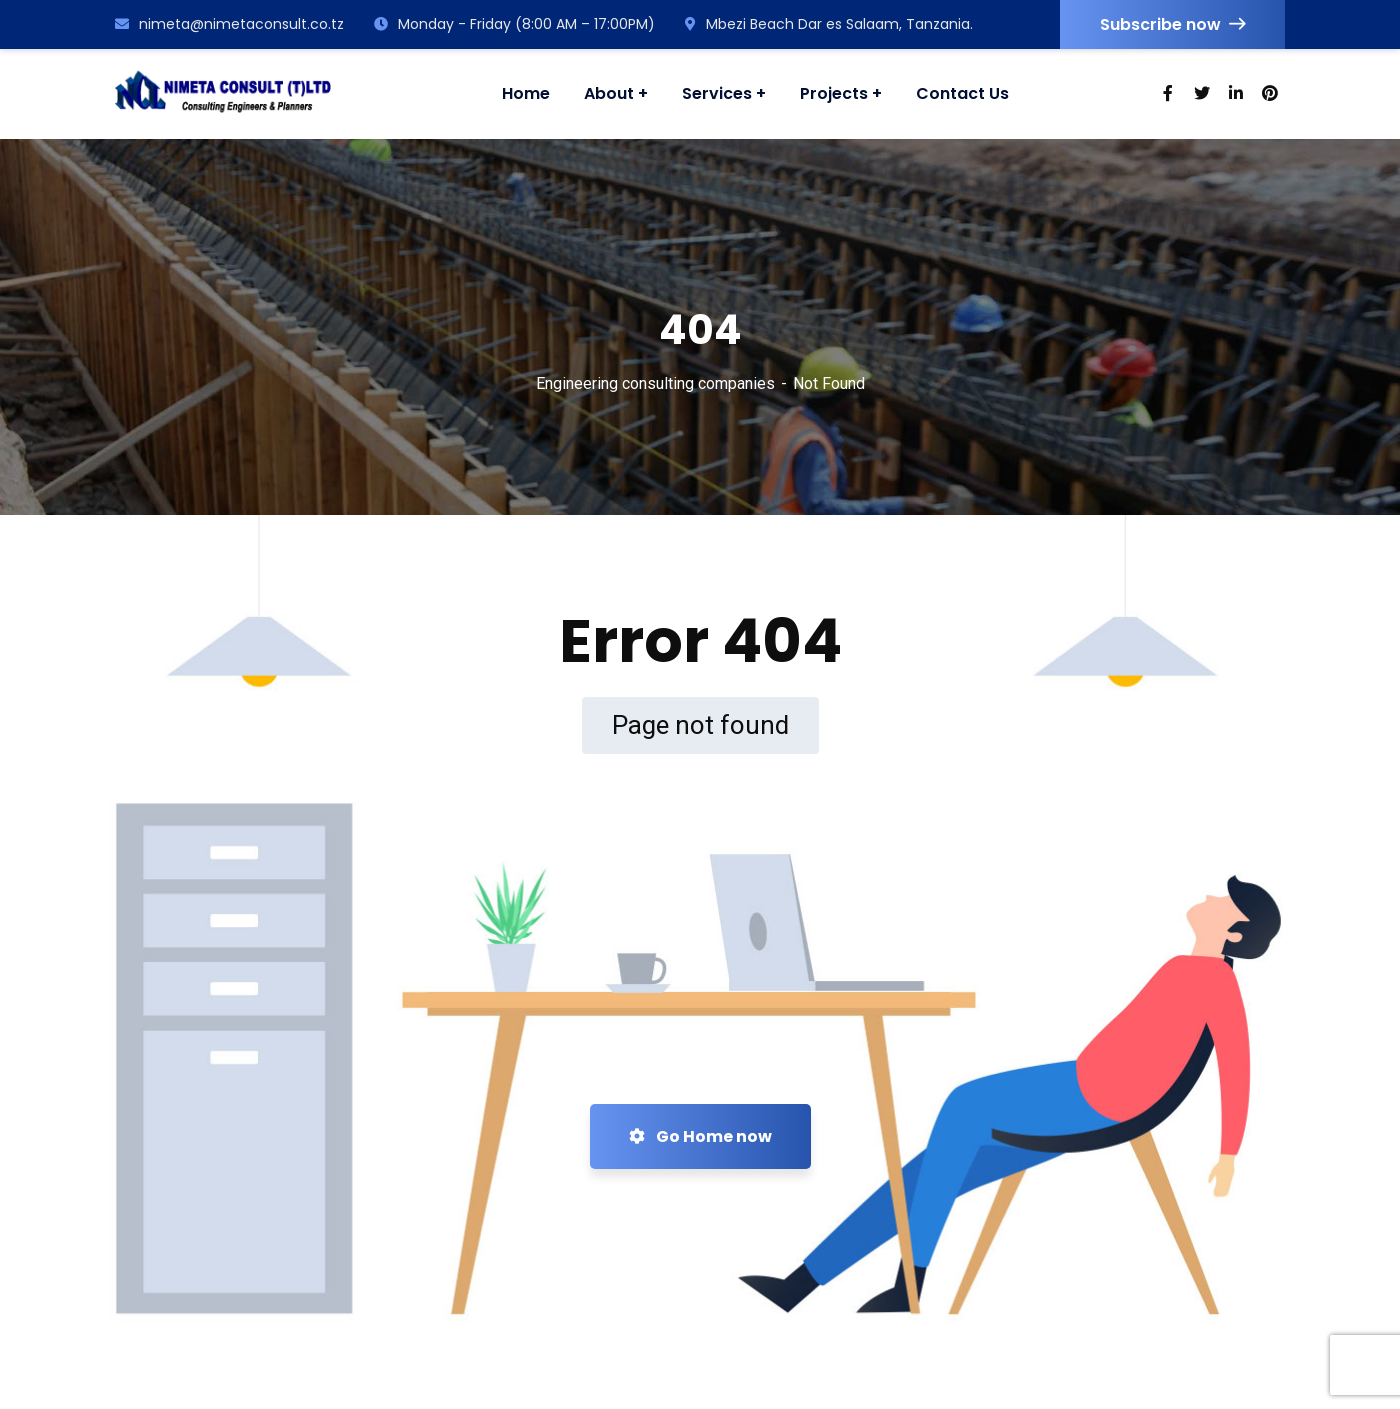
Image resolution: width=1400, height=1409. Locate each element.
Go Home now (700, 1136)
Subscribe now (1172, 24)
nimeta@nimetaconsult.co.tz (229, 24)
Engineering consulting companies (655, 383)
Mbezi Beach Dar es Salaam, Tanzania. (829, 24)
